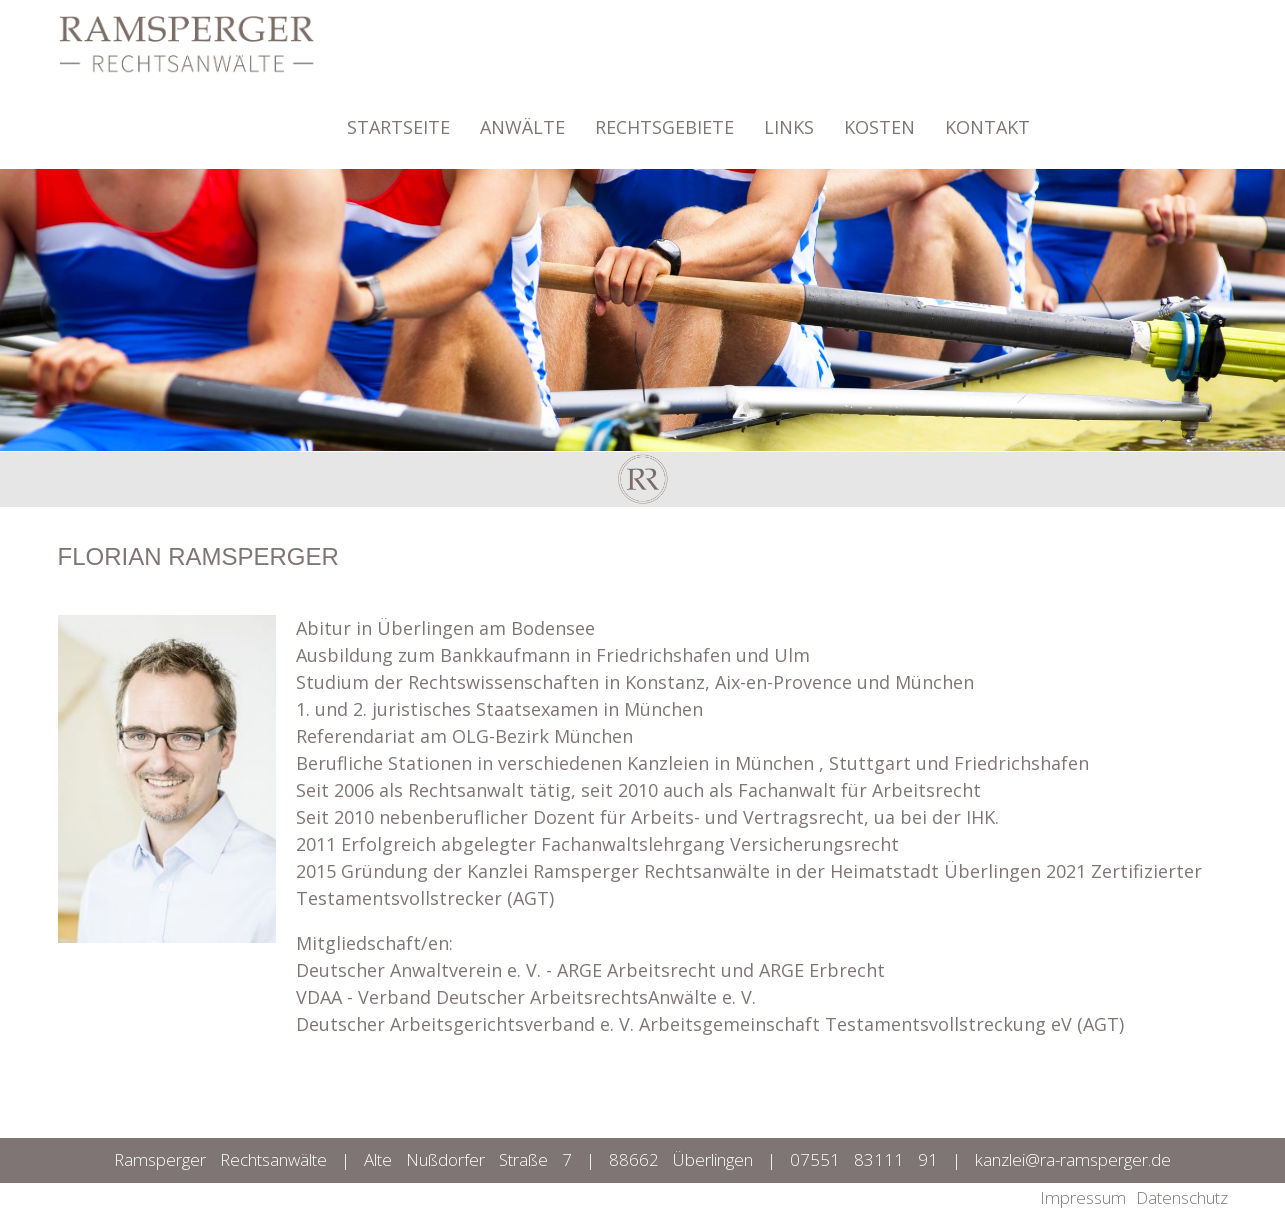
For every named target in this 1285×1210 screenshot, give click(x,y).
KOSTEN (879, 117)
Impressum (1083, 1197)
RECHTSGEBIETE (664, 117)
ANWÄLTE (522, 117)
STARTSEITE (398, 117)
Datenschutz (1182, 1197)
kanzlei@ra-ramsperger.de (1073, 1159)
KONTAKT (987, 117)
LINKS (789, 117)
